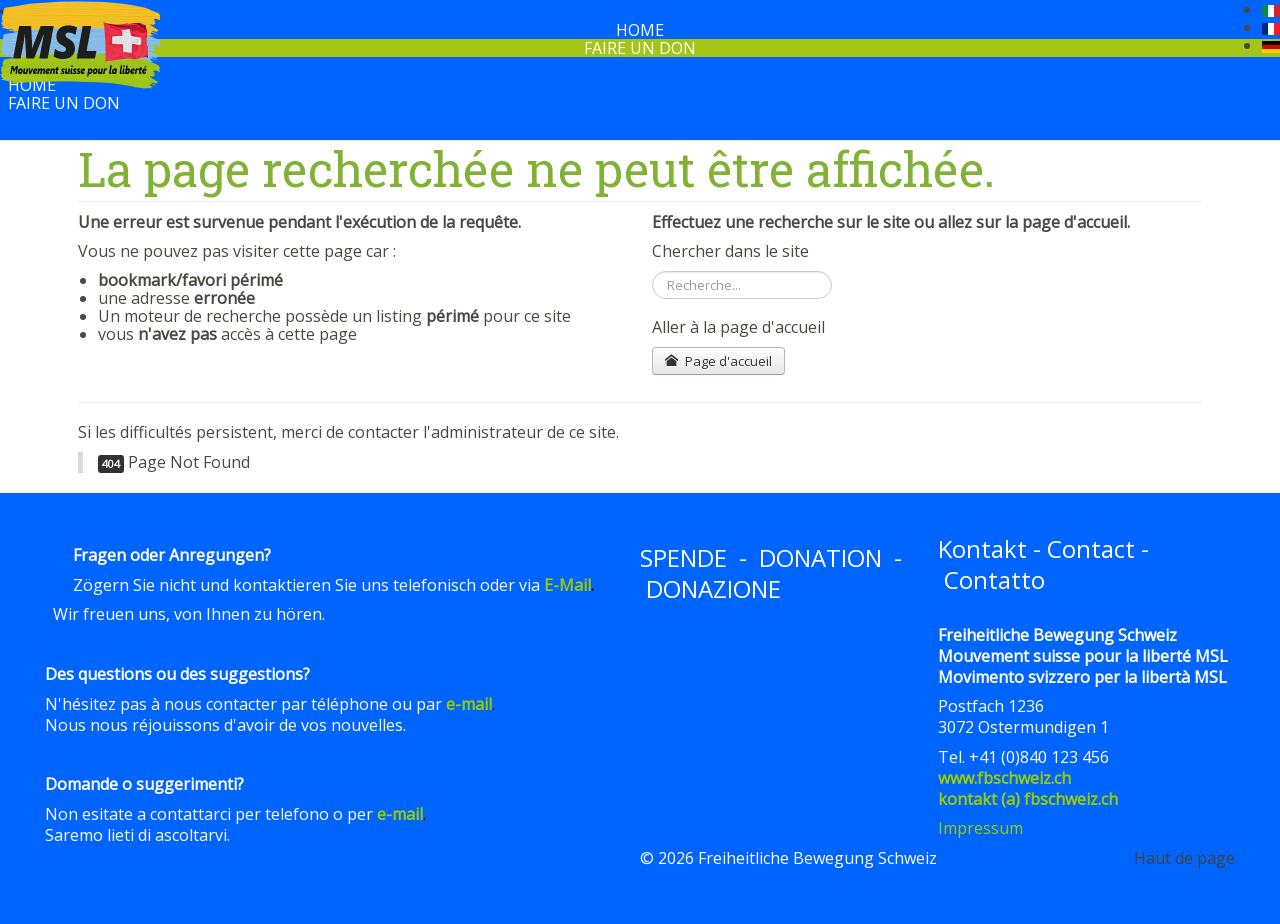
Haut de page (1184, 858)
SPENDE (683, 557)
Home (32, 85)
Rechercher (652, 271)
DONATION (820, 557)
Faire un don (640, 48)
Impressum (980, 828)
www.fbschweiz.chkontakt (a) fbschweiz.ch (1028, 788)
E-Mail (567, 585)
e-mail (469, 704)
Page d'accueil (718, 361)
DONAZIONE (713, 588)
